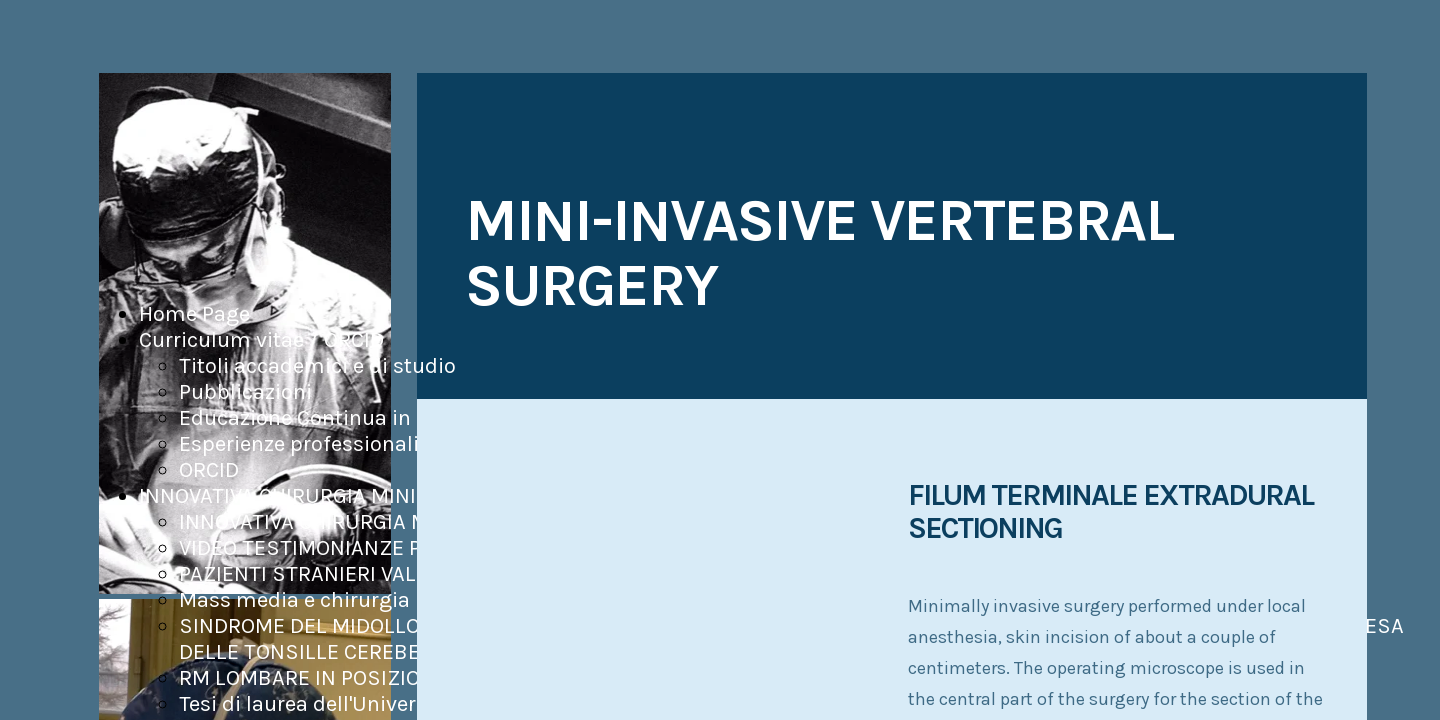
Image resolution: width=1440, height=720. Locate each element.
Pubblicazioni (245, 392)
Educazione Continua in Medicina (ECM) (374, 418)
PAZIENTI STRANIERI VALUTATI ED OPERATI (384, 574)
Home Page (194, 314)
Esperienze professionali (299, 444)
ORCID (209, 470)
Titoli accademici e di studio (317, 366)
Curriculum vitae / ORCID (261, 340)
